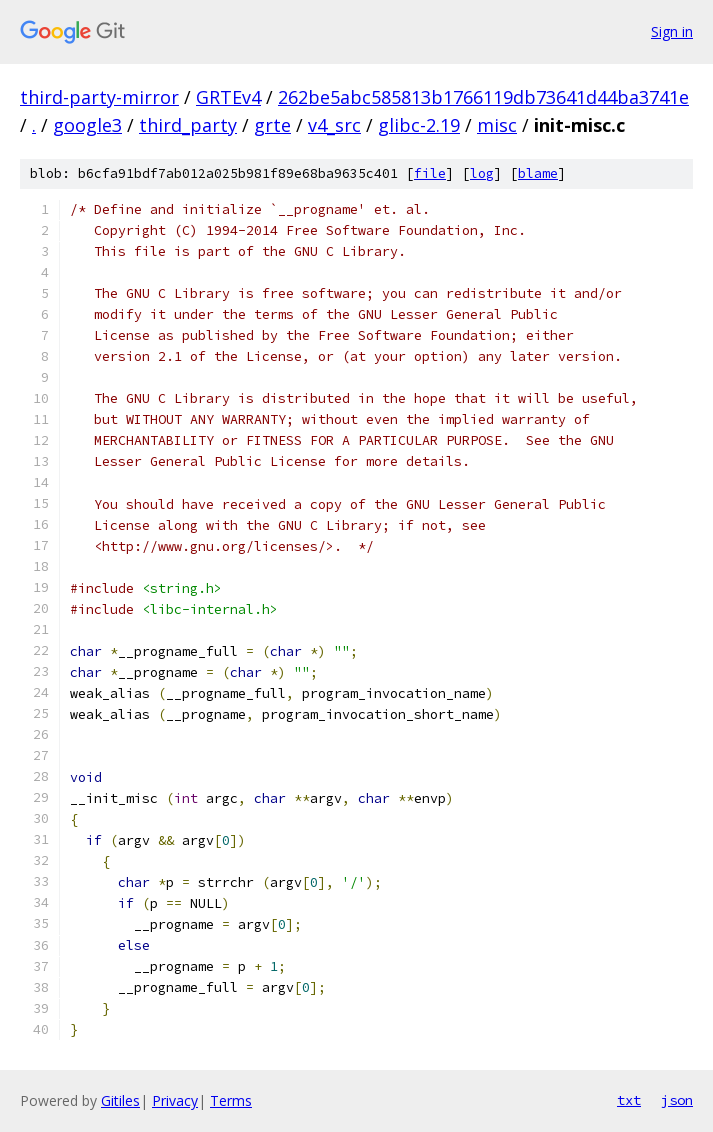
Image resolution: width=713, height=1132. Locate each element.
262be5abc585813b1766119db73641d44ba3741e (483, 97)
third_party (188, 125)
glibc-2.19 (419, 125)
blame (538, 173)
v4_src (334, 125)
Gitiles (120, 1100)
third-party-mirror (99, 97)
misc (497, 125)
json (677, 1100)
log (482, 173)
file (430, 173)
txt (629, 1100)
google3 (87, 125)
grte (272, 125)
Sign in (672, 31)
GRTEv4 (228, 97)
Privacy (175, 1100)
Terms (231, 1100)
